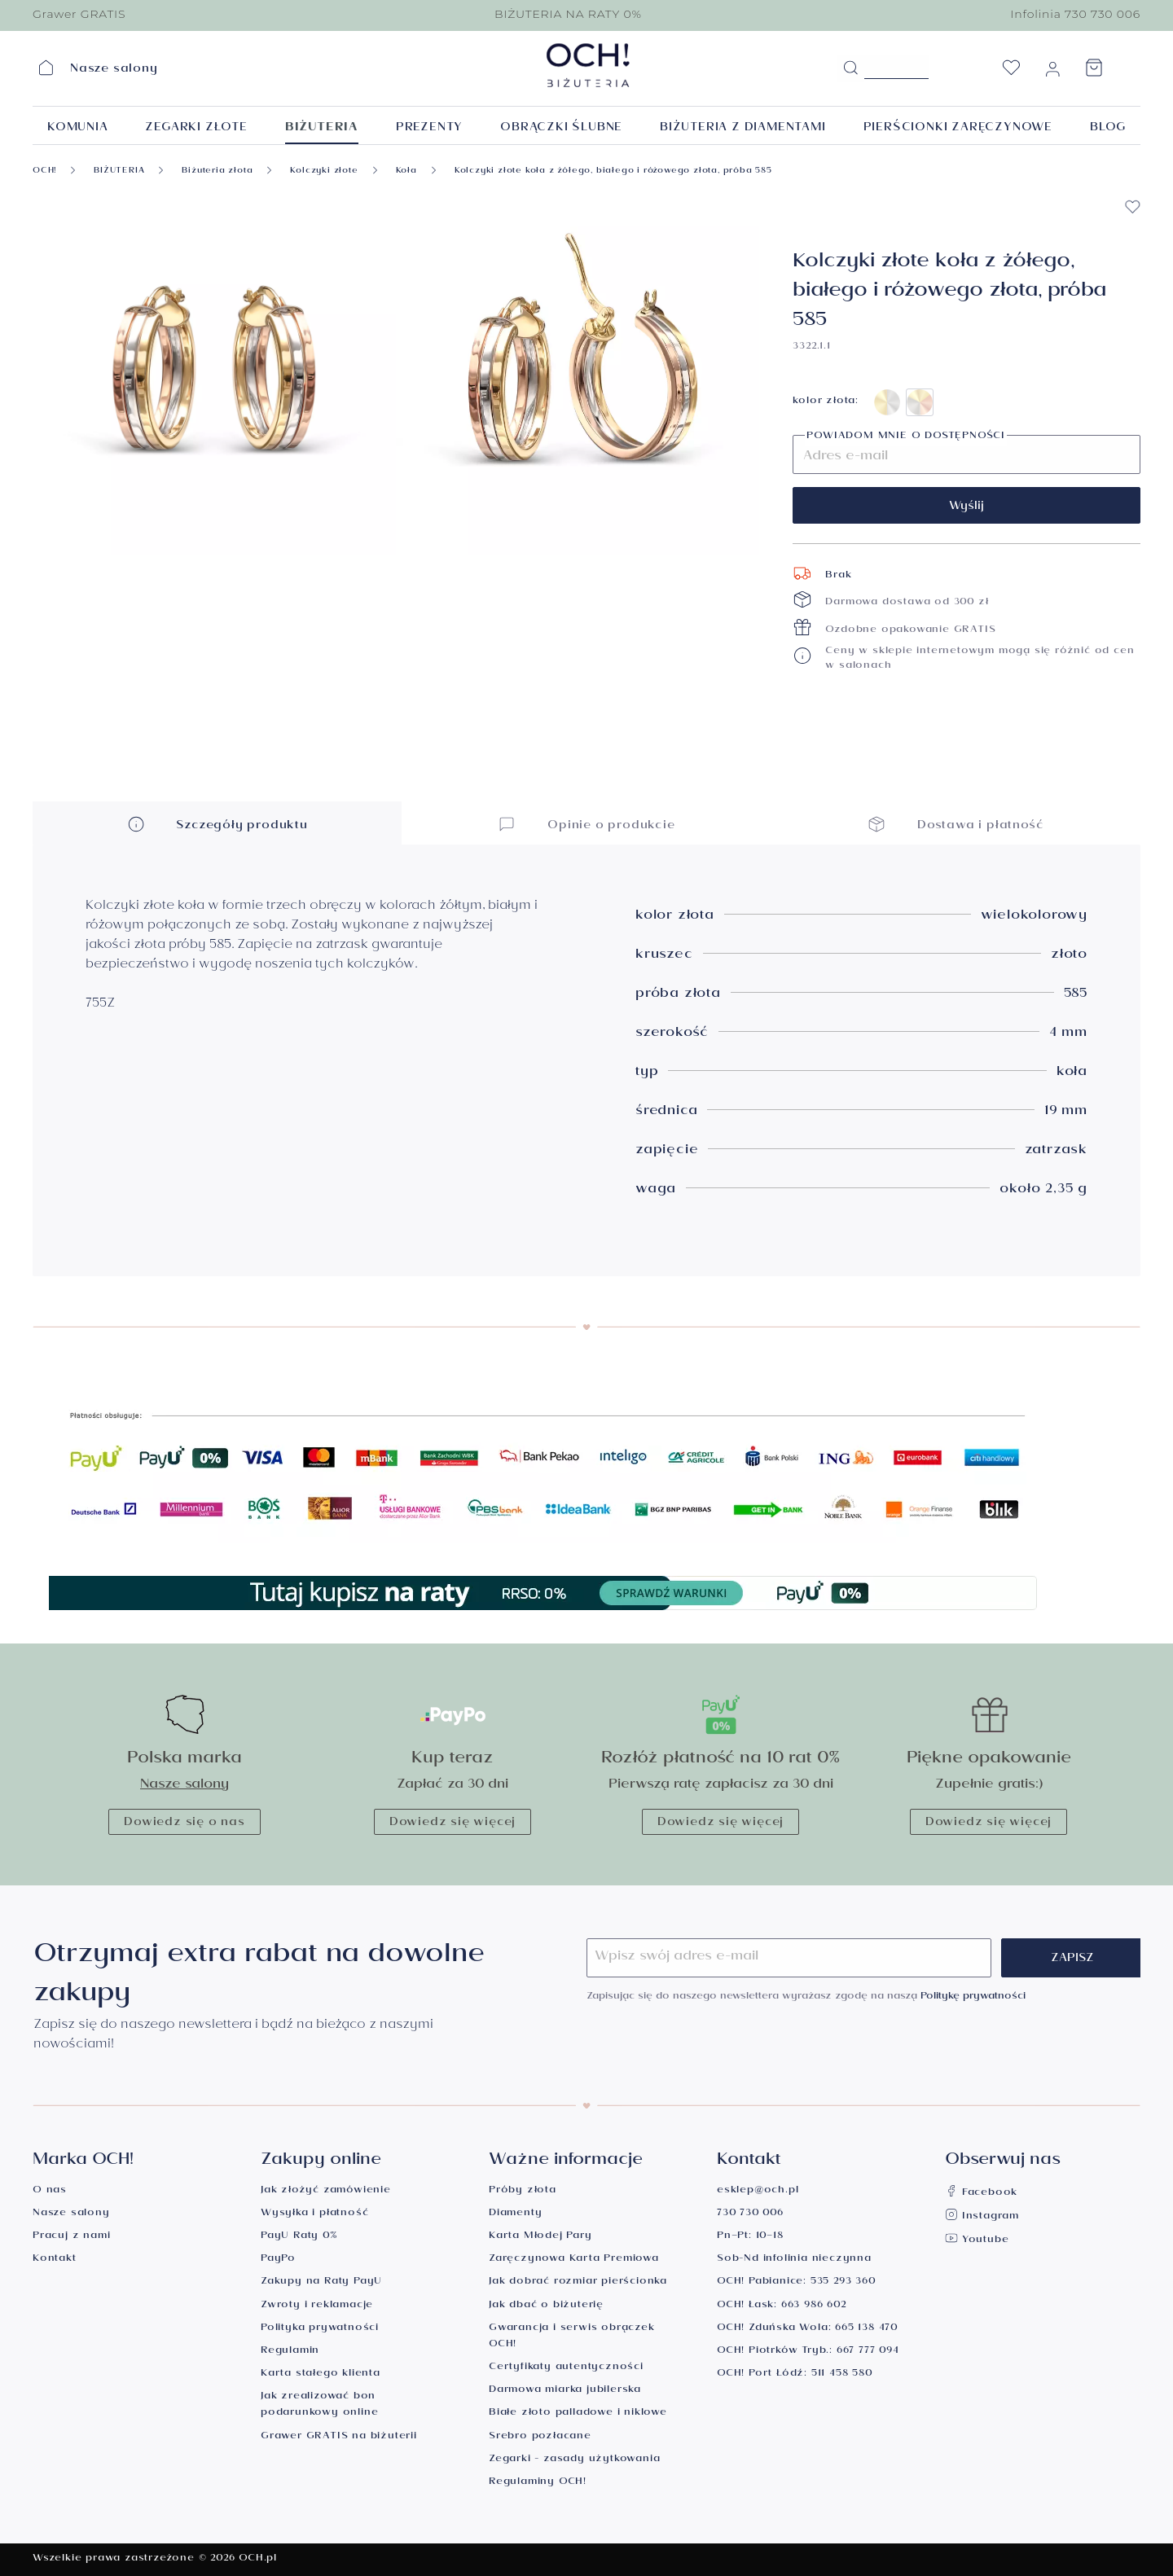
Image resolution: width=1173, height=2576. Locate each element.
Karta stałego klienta (320, 2374)
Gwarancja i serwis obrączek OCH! (572, 2336)
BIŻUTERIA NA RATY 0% (568, 14)
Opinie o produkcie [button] (586, 823)
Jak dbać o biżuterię (546, 2306)
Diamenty (515, 2214)
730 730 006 (750, 2214)
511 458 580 (841, 2374)
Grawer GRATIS (79, 14)
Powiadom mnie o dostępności (905, 437)
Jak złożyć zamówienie (326, 2191)
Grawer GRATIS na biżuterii (339, 2437)
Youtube (976, 2241)
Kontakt (55, 2259)
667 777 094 (868, 2351)
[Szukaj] (850, 68)
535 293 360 (843, 2282)
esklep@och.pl (757, 2191)
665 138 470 (866, 2328)
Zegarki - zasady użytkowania (574, 2460)
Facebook (981, 2193)
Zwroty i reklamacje (317, 2306)
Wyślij (966, 507)
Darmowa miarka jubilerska (565, 2390)
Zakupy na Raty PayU (321, 2282)
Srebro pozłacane (540, 2437)
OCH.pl (258, 2559)
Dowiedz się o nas (184, 1823)
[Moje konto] (1052, 72)
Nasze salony (184, 1785)
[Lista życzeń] (1011, 72)
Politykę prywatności (973, 1997)
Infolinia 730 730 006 (1075, 14)
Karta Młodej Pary (540, 2236)
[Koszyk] (1094, 72)
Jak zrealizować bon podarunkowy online (319, 2405)
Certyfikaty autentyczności (566, 2368)
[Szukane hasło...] (896, 67)
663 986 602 (813, 2306)
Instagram (982, 2217)
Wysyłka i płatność (314, 2214)
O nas (50, 2191)
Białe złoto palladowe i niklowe (578, 2413)
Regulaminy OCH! (537, 2482)
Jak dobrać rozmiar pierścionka (578, 2282)
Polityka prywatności (320, 2328)
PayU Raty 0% (299, 2236)
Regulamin (290, 2351)
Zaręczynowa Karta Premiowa (574, 2259)
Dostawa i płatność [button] (955, 823)
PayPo (278, 2259)
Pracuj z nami (71, 2236)
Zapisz (1072, 1959)
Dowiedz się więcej (452, 1823)
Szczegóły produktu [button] (217, 823)
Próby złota (522, 2191)
